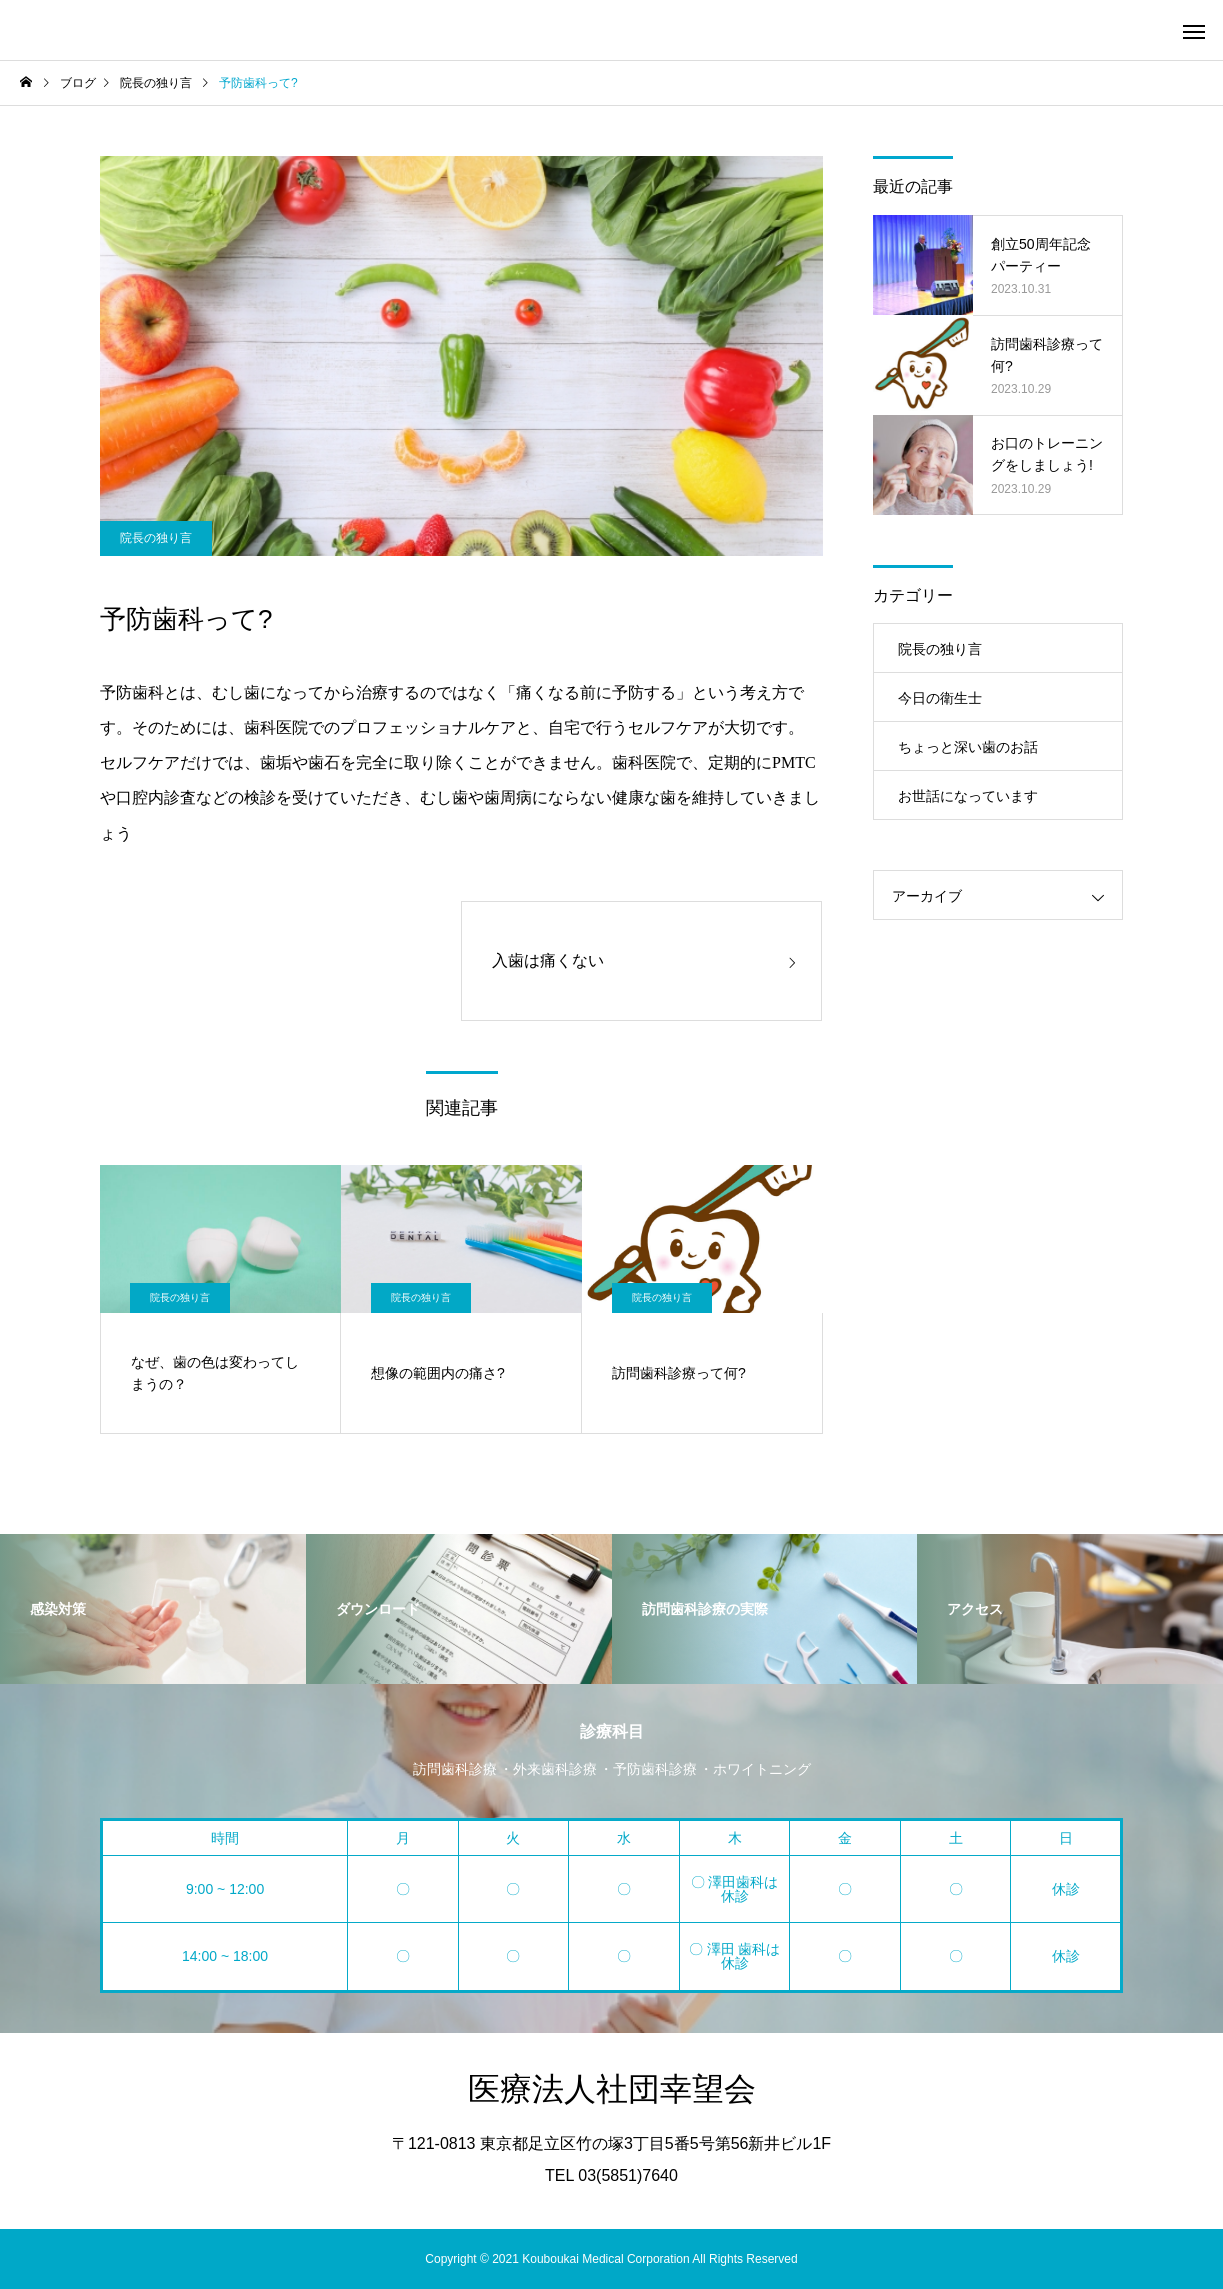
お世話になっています (968, 796)
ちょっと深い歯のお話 (968, 747)
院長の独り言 (156, 538)
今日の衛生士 (940, 698)
